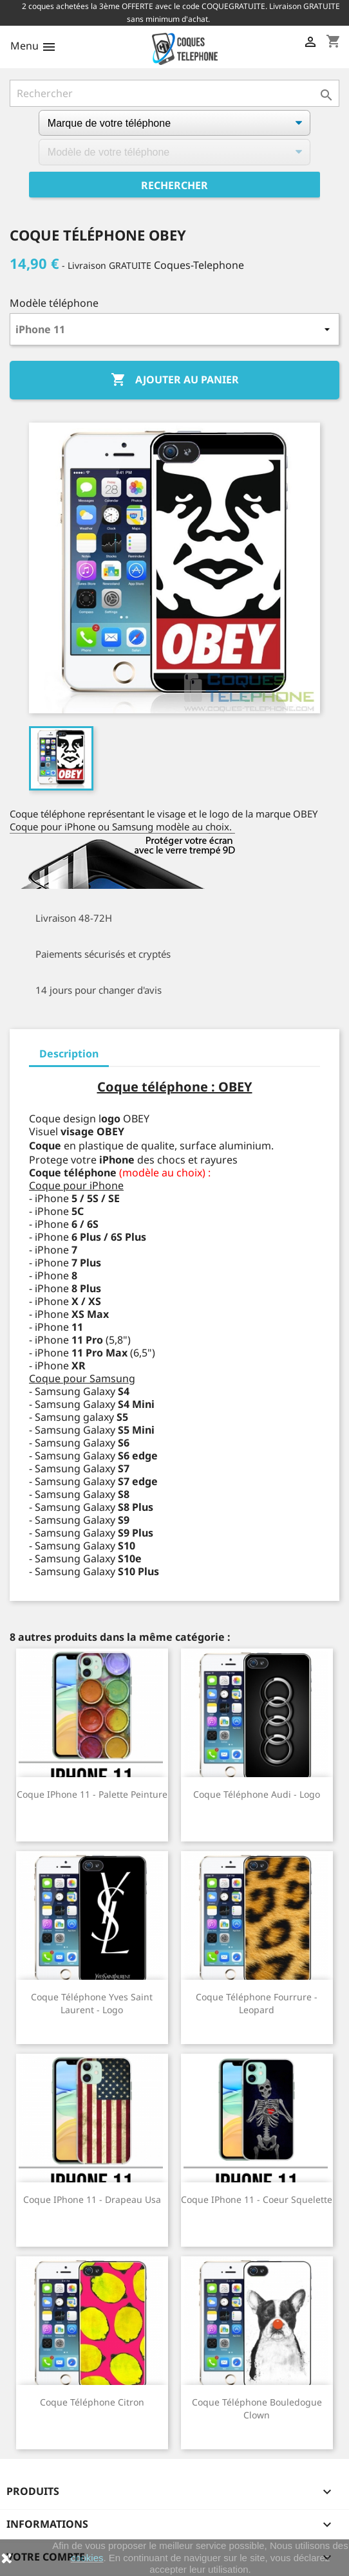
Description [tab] (69, 1053)
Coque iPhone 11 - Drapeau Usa (92, 2199)
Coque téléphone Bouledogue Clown (257, 2408)
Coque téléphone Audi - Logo (256, 1794)
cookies (87, 2557)
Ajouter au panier (175, 380)
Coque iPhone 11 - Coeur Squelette (256, 2199)
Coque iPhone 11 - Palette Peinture (92, 1794)
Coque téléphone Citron (92, 2402)
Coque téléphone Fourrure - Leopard (256, 2003)
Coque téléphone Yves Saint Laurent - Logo (92, 2003)
